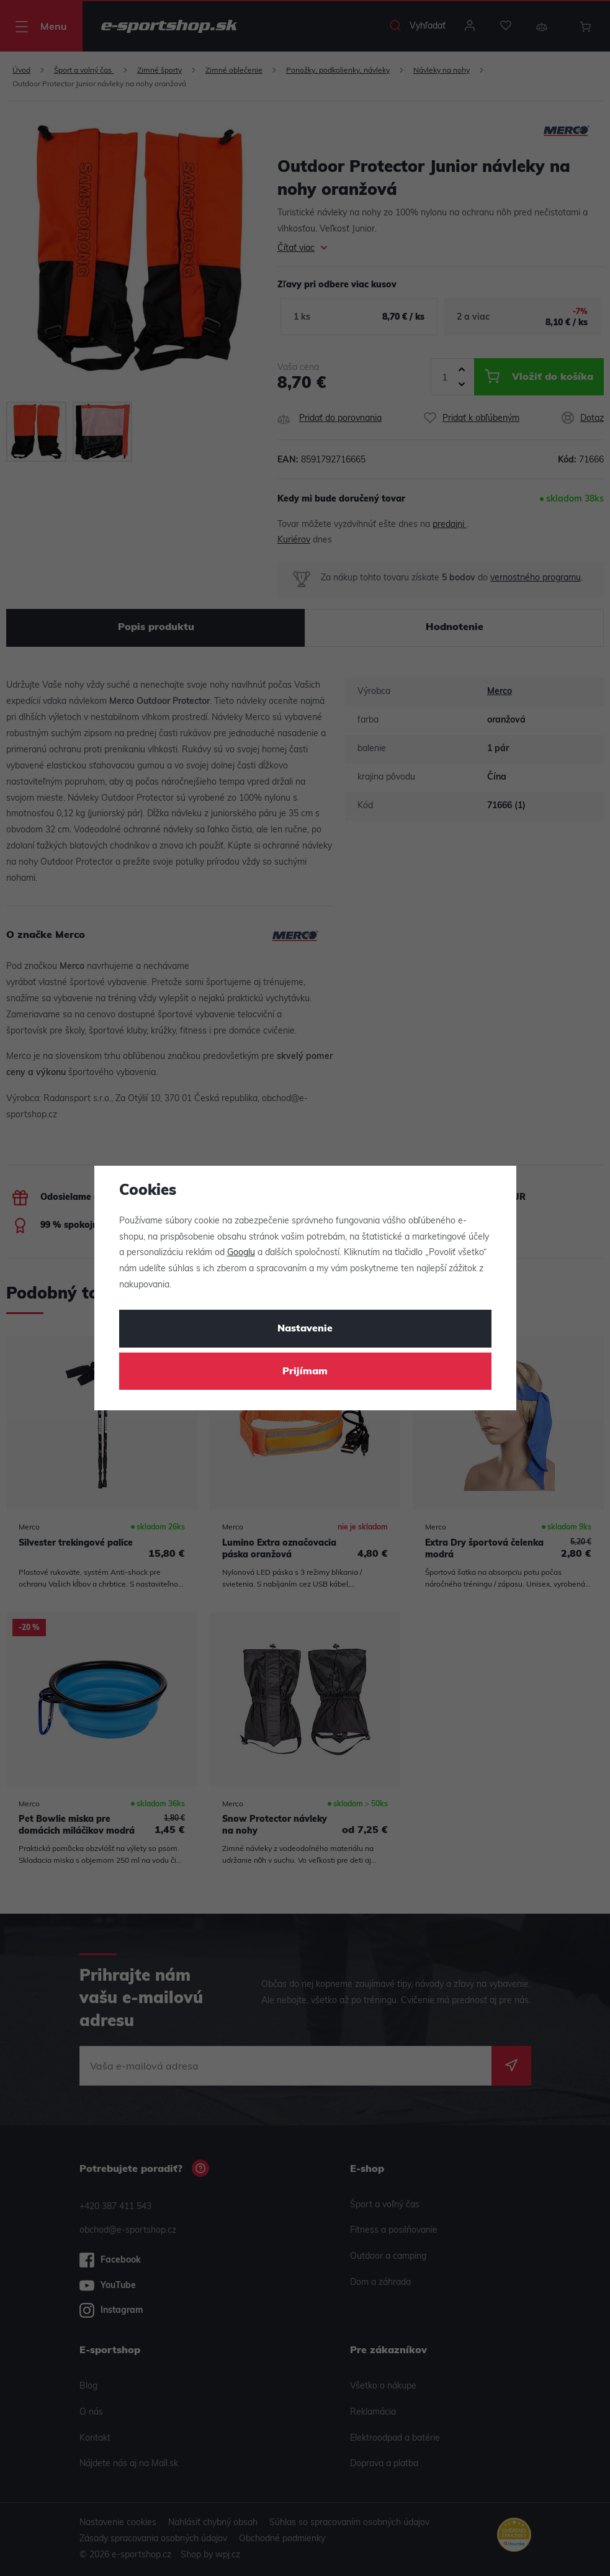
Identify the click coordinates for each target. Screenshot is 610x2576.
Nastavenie (305, 1329)
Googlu (241, 1253)
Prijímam (305, 1372)
